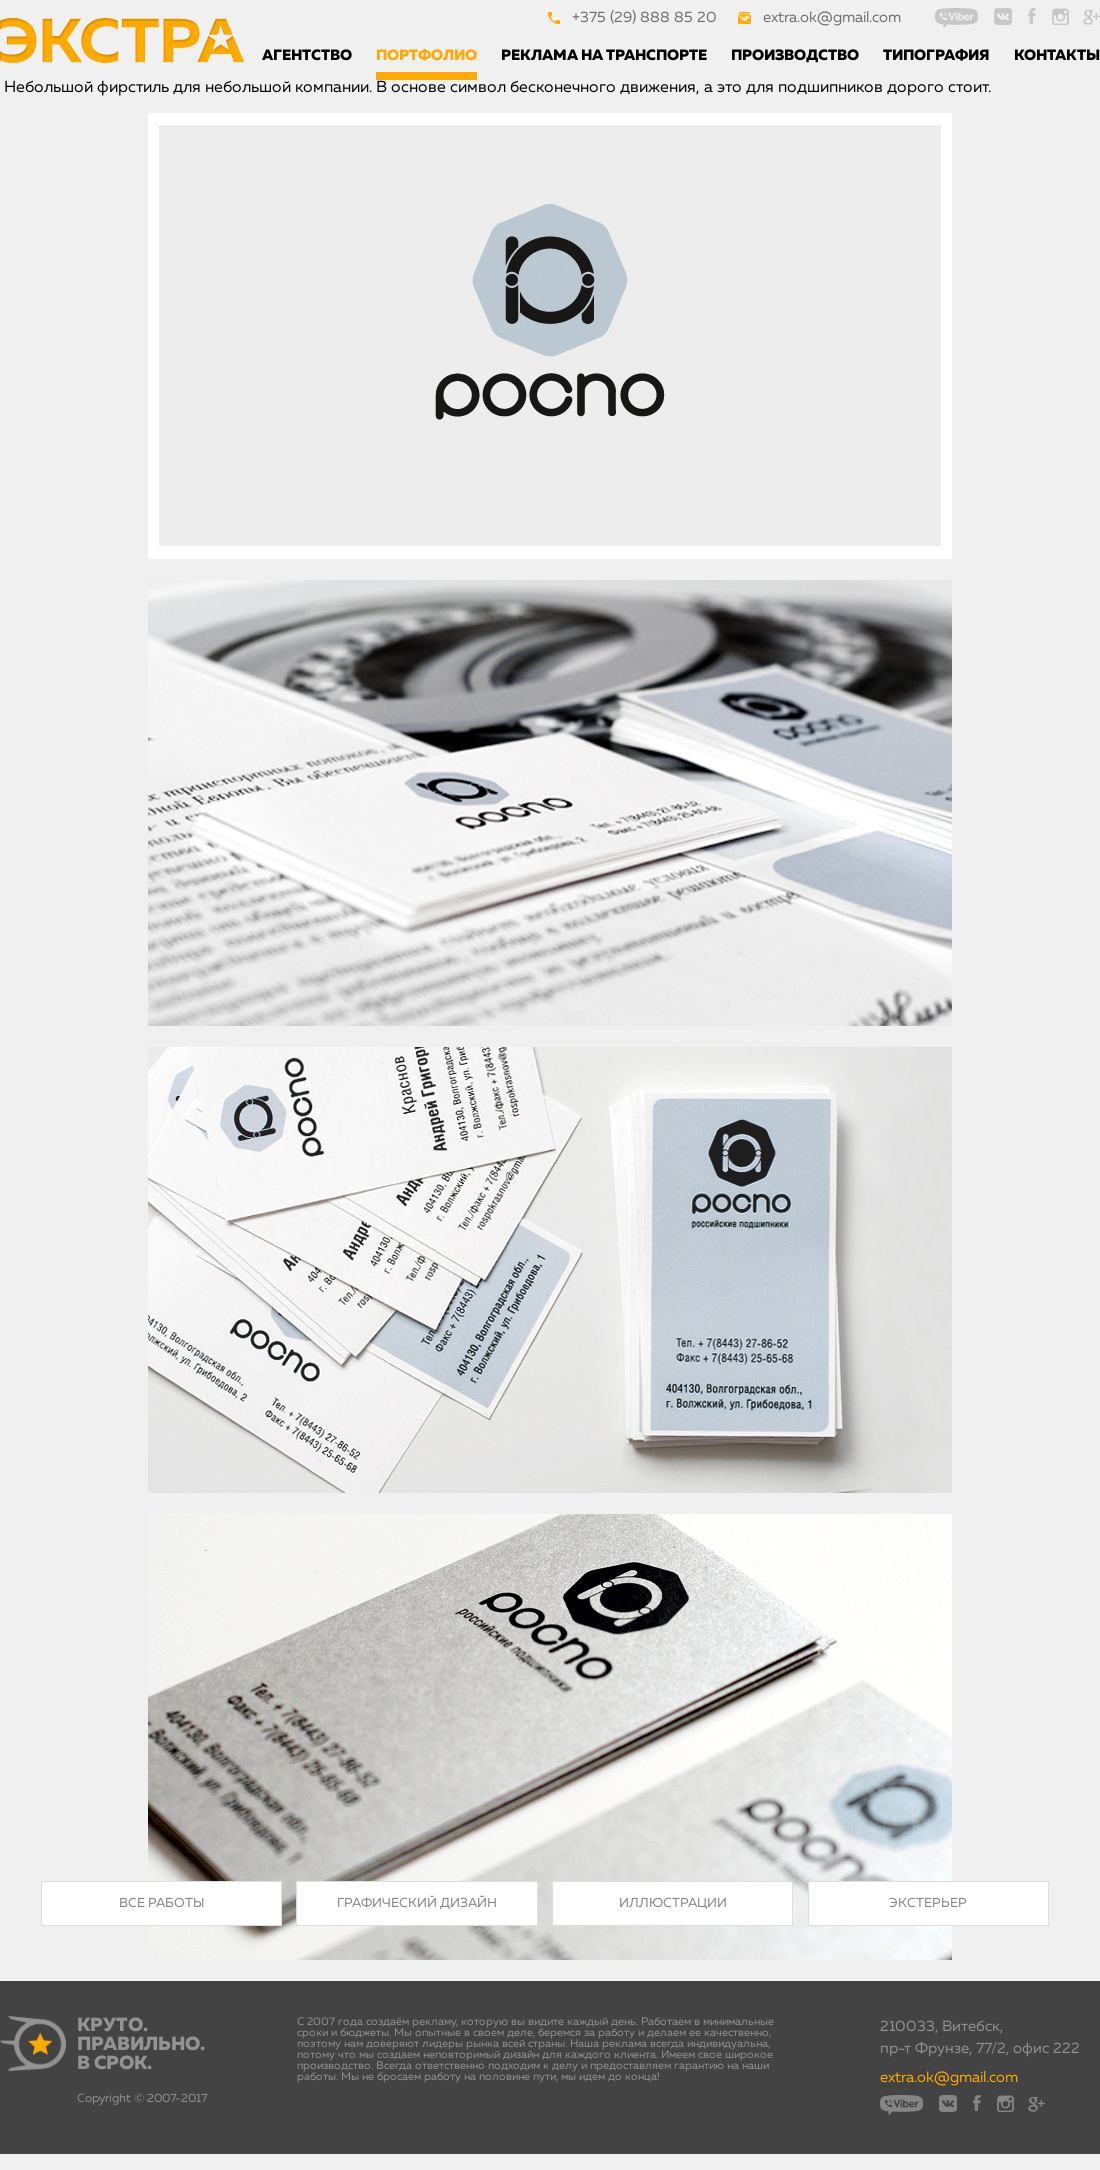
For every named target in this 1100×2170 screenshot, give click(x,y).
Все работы (161, 1903)
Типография (936, 55)
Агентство (307, 55)
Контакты (1057, 55)
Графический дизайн (417, 1903)
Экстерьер (928, 1903)
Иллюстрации (673, 1903)
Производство (795, 55)
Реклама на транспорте (604, 55)
